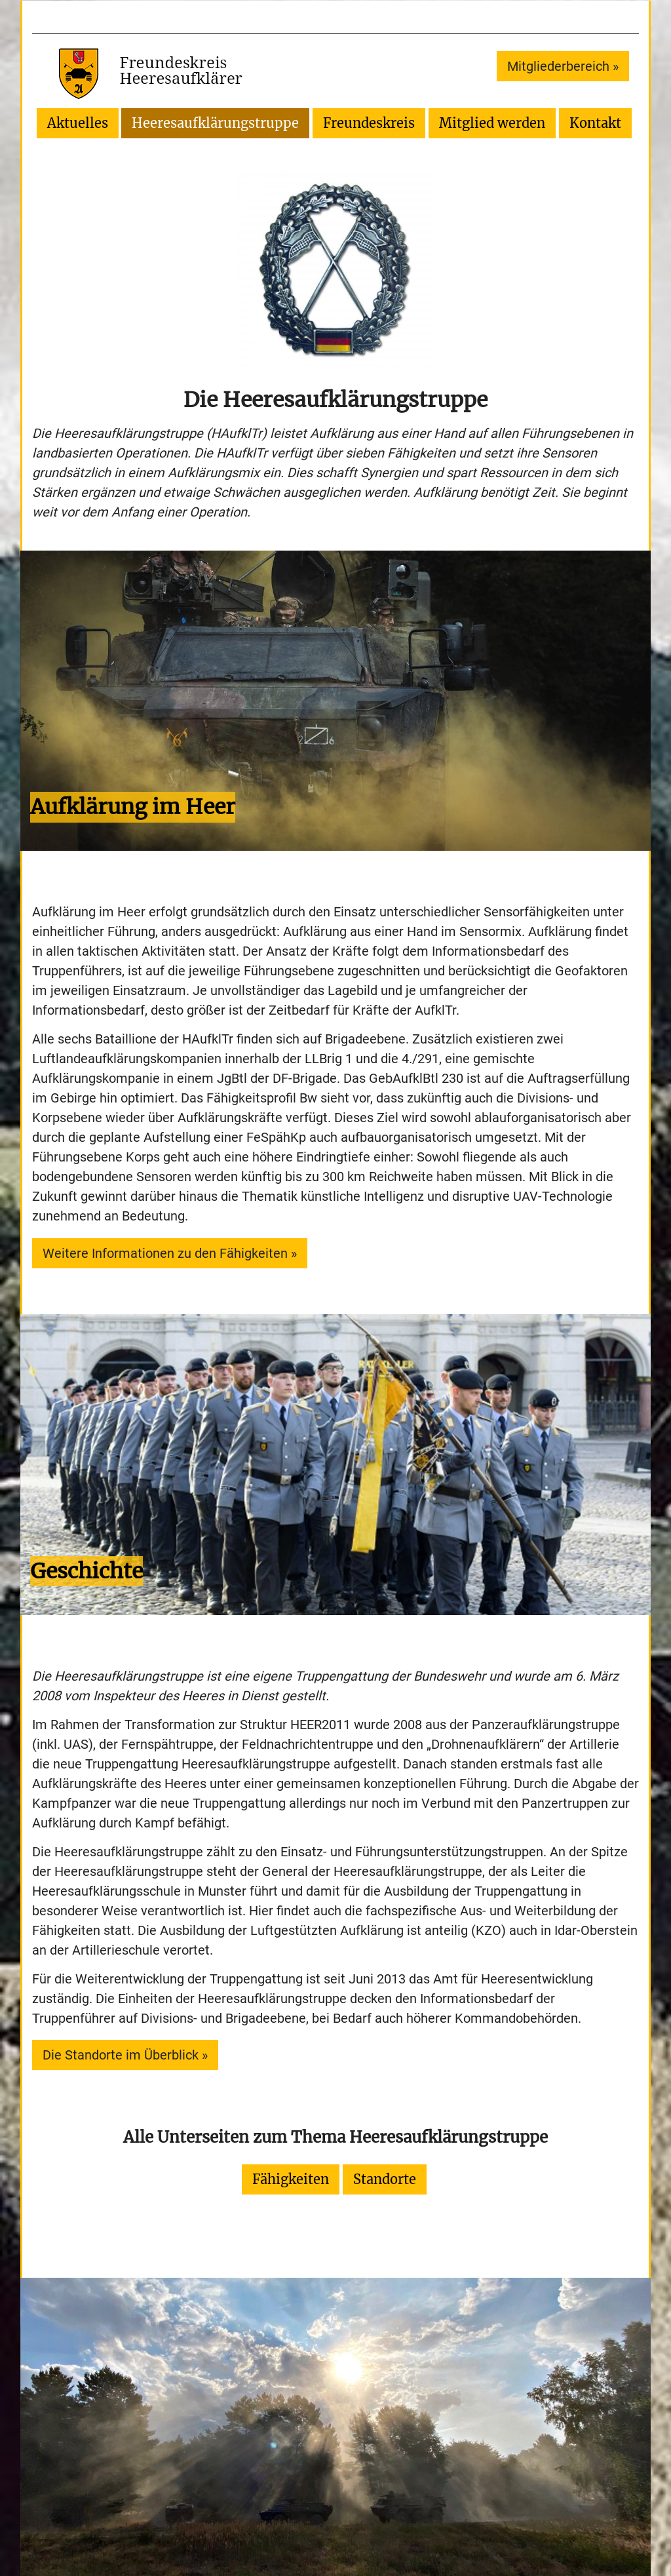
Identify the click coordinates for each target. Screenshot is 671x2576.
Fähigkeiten (290, 2179)
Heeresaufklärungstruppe (215, 123)
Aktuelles (77, 123)
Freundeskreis (369, 123)
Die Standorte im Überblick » (125, 2055)
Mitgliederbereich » (563, 66)
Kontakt (595, 123)
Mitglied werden (492, 123)
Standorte (384, 2179)
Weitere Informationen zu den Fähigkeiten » (170, 1253)
